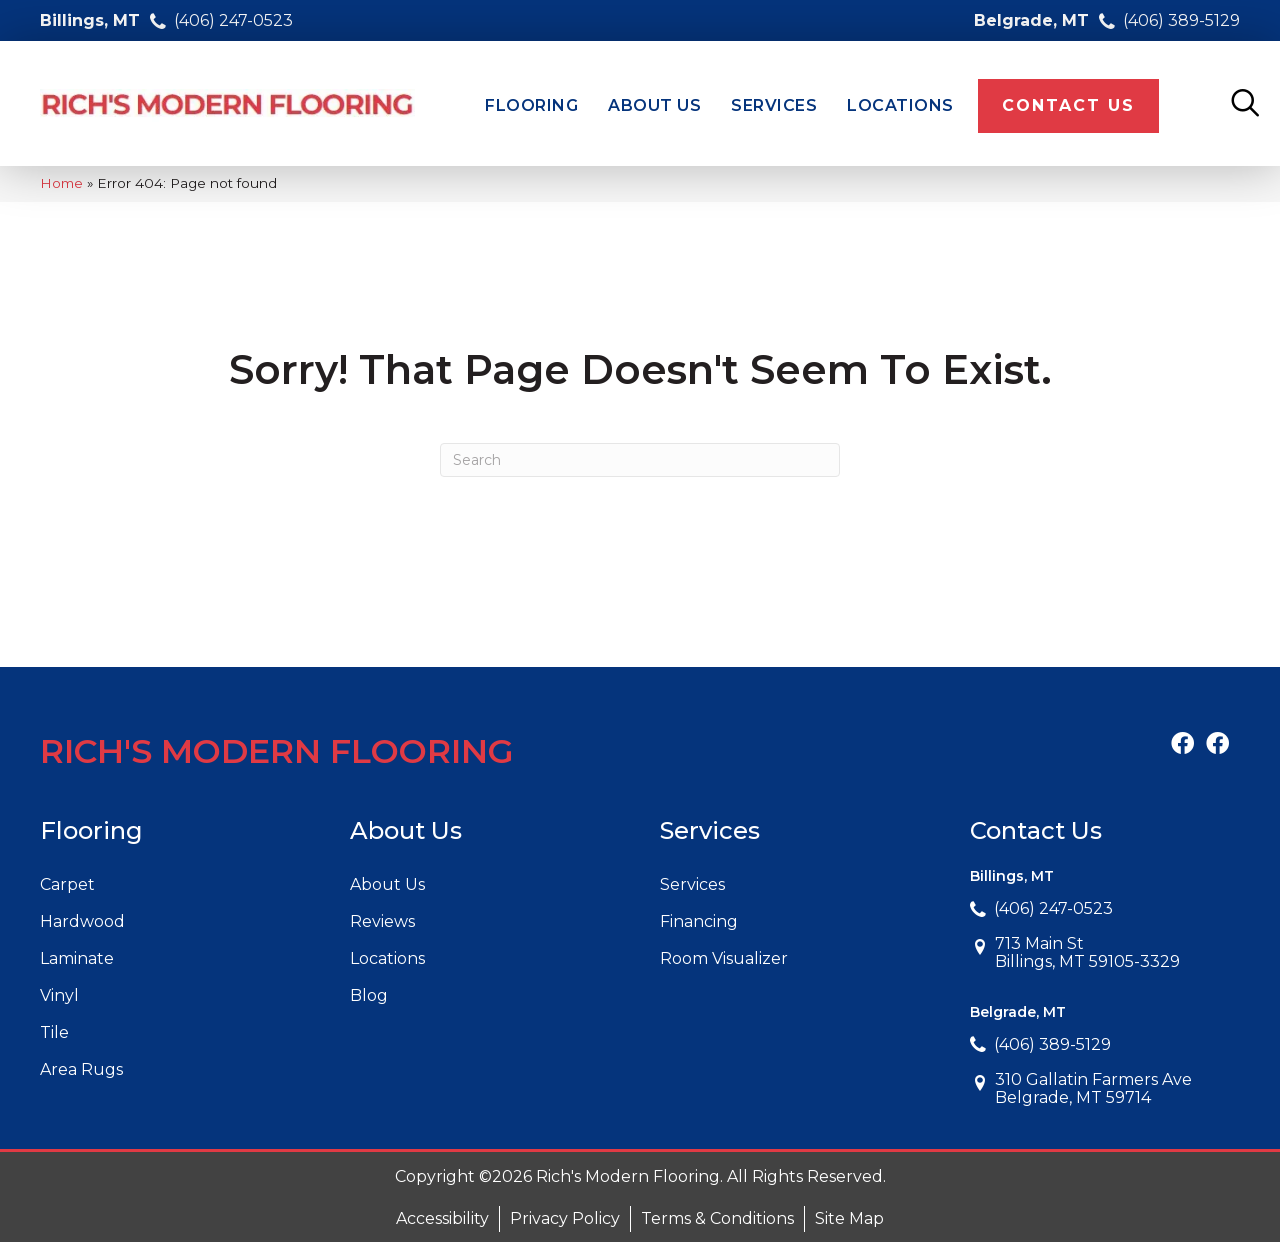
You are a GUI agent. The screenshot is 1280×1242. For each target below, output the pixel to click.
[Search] (640, 460)
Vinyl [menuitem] (59, 995)
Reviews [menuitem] (382, 921)
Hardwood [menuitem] (82, 921)
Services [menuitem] (692, 884)
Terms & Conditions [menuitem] (717, 1218)
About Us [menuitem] (387, 884)
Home (61, 183)
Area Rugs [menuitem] (81, 1069)
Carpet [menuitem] (67, 884)
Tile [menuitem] (54, 1032)
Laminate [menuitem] (77, 958)
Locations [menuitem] (387, 958)
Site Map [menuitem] (849, 1218)
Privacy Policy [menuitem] (565, 1218)
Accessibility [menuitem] (442, 1218)
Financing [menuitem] (699, 921)
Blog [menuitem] (369, 995)
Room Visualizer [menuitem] (724, 958)
